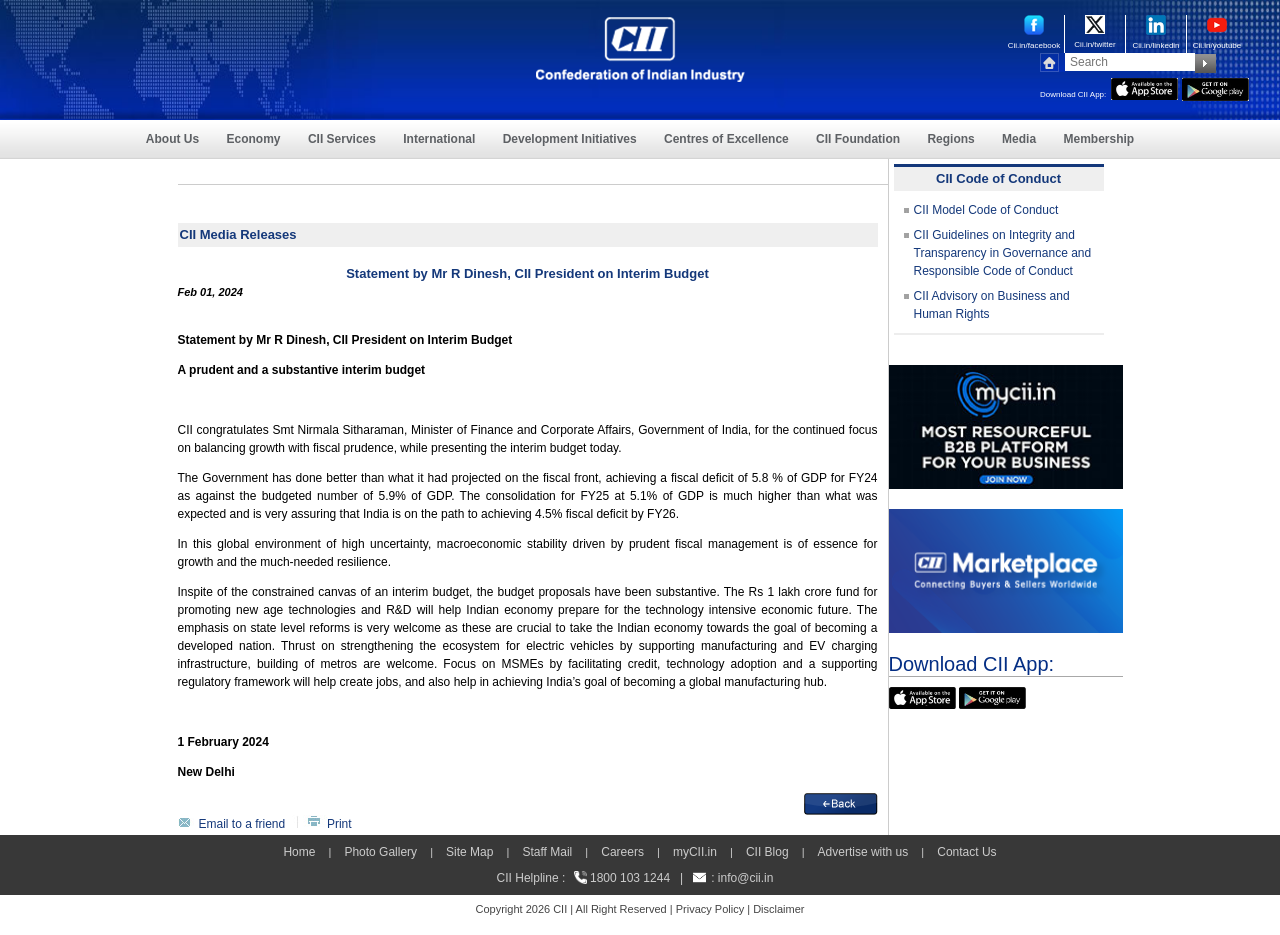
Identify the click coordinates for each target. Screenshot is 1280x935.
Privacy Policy (710, 909)
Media (1019, 139)
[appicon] (1144, 87)
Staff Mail (547, 852)
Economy (254, 139)
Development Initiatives (570, 139)
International (439, 139)
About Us (172, 139)
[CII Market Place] (1006, 518)
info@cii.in (746, 878)
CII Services (342, 139)
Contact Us (966, 852)
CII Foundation (858, 139)
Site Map (469, 852)
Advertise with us (863, 852)
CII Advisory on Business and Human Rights (992, 305)
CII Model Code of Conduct (986, 210)
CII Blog (767, 852)
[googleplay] (1215, 87)
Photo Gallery (380, 852)
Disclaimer (778, 909)
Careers (622, 852)
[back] (841, 802)
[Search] (1130, 62)
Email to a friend (242, 824)
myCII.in (695, 852)
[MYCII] (1006, 374)
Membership (1098, 139)
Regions (950, 139)
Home (299, 852)
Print (339, 824)
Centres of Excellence (726, 139)
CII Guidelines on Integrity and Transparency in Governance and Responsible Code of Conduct (1003, 253)
